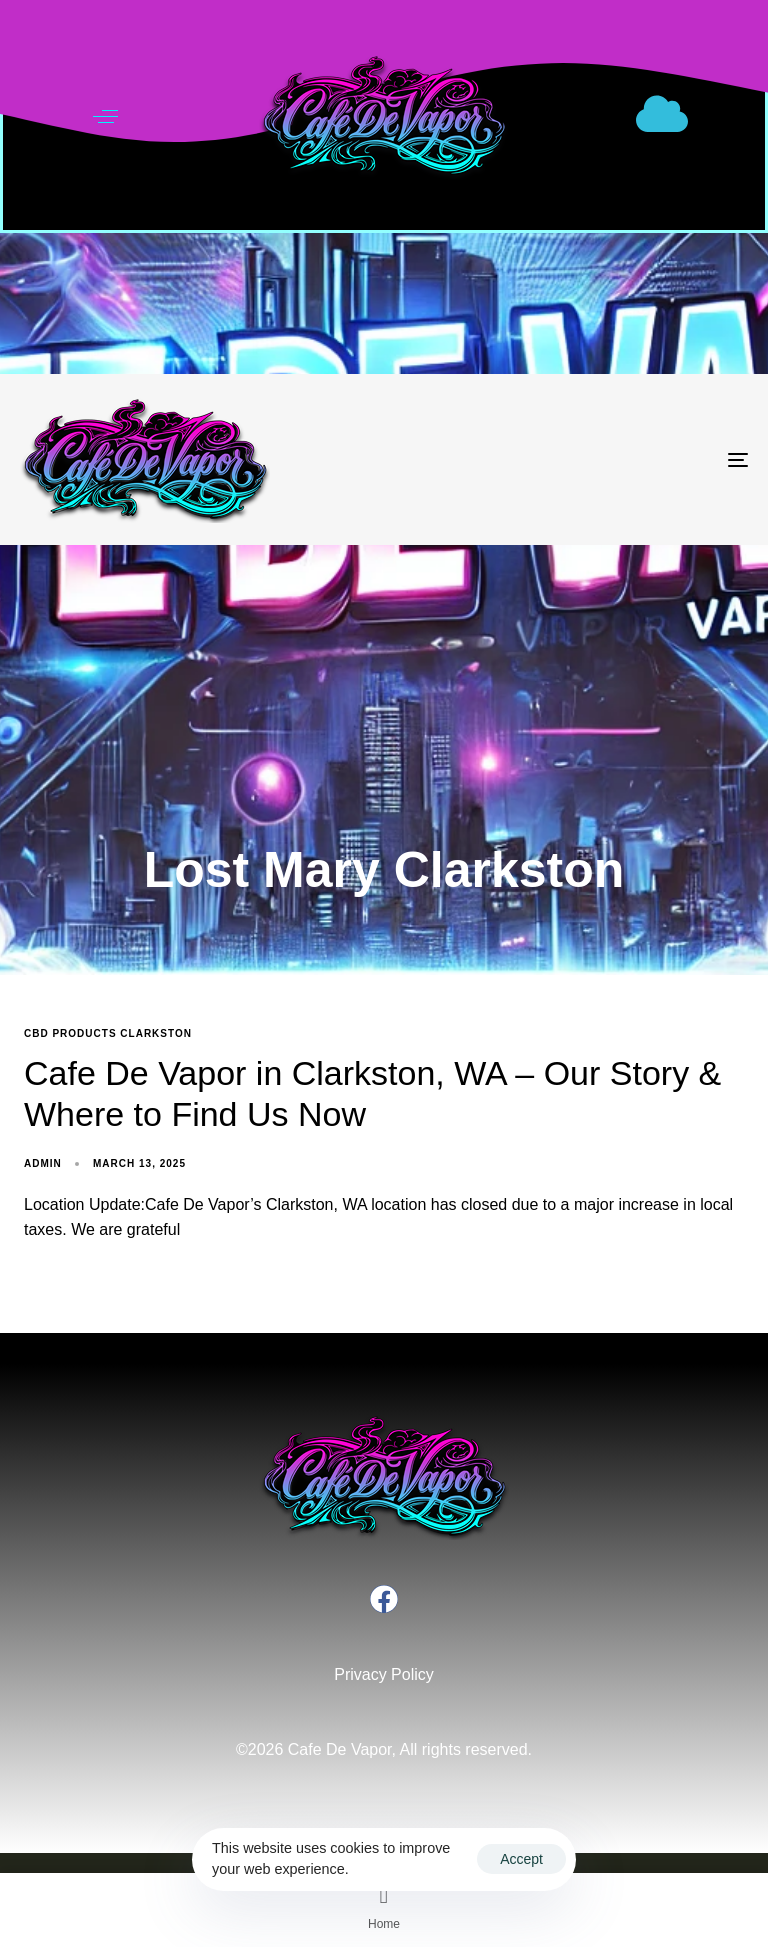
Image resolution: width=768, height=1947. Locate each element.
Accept (521, 1859)
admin (43, 1163)
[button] (105, 116)
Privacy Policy (384, 1674)
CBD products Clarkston (108, 1033)
